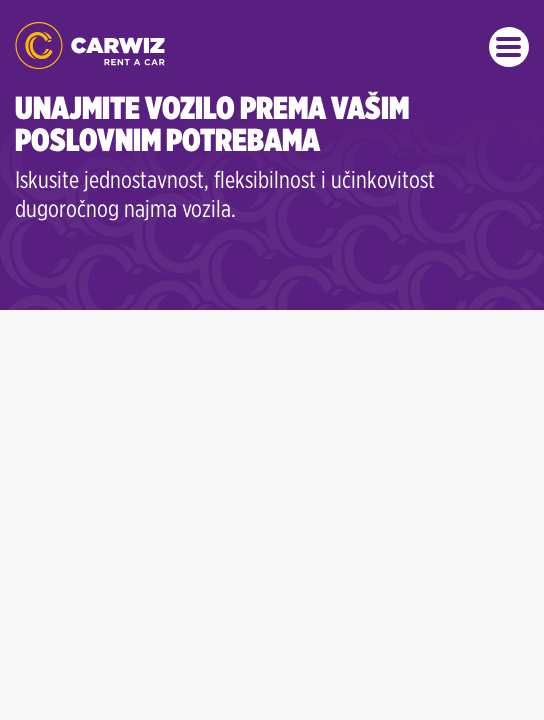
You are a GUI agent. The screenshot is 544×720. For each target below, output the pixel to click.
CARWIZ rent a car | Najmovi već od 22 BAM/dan (90, 45)
